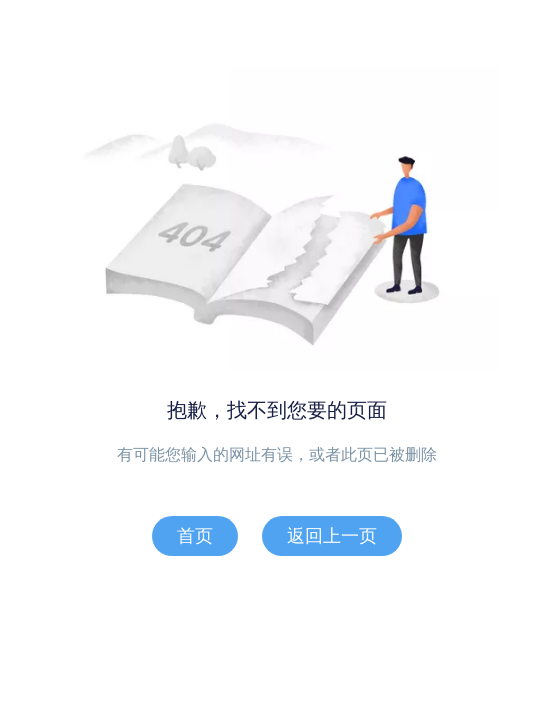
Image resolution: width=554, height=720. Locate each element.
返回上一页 (332, 536)
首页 (195, 536)
